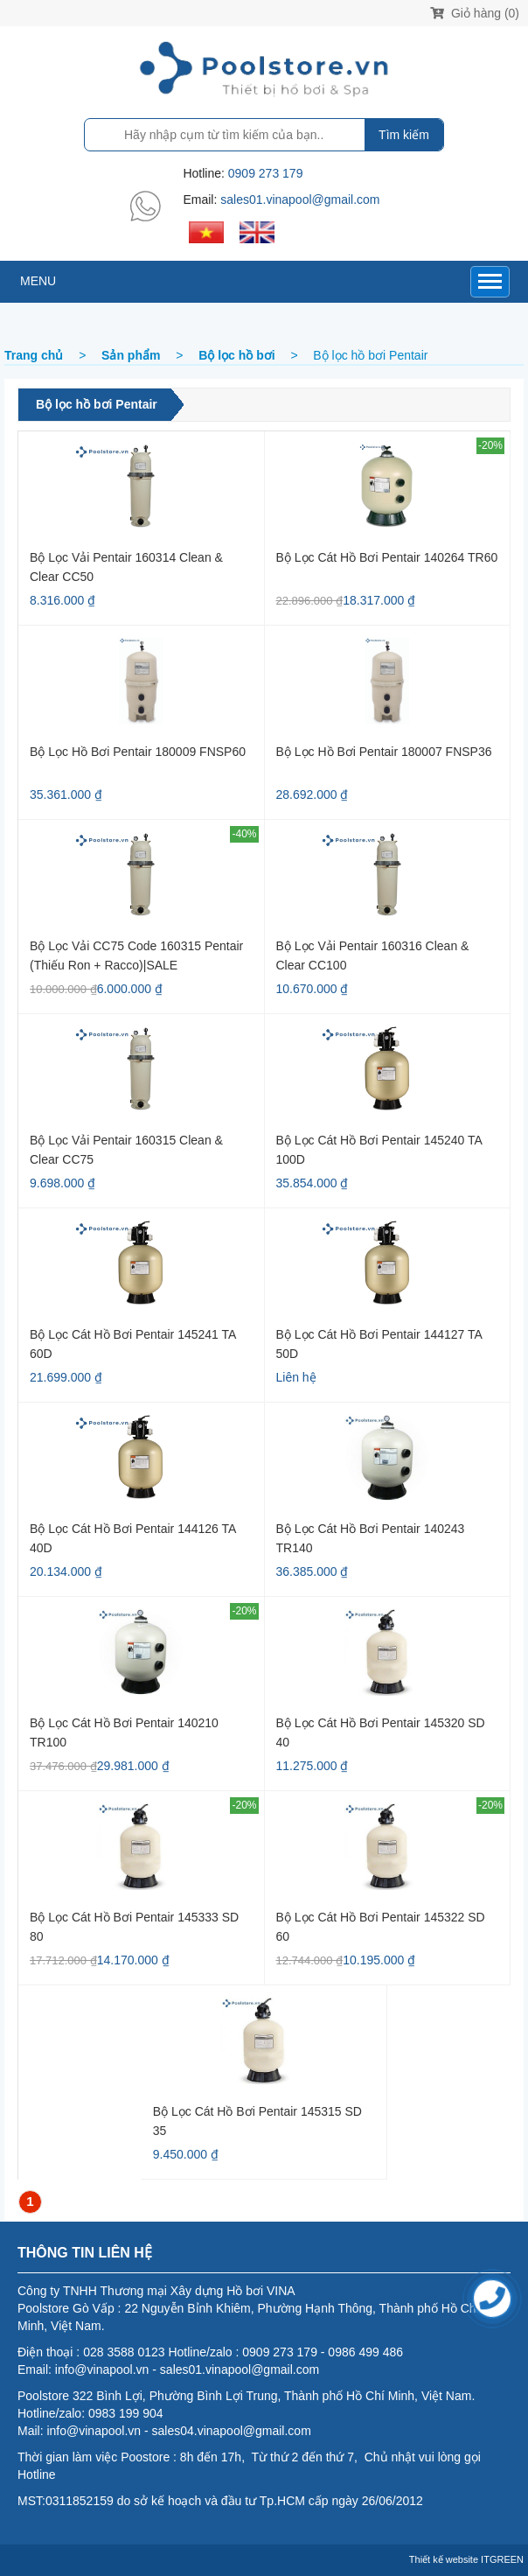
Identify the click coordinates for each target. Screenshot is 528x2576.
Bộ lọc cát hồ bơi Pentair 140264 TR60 (387, 557)
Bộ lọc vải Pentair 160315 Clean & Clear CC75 (126, 1149)
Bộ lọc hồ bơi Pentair (96, 404)
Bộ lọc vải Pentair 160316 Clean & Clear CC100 (372, 955)
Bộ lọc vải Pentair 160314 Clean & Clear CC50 (126, 566)
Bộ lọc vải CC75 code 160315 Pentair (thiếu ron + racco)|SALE (136, 955)
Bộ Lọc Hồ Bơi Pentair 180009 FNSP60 (138, 752)
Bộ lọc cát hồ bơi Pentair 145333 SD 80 (134, 1926)
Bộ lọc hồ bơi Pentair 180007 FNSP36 (386, 752)
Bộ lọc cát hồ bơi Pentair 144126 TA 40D (133, 1538)
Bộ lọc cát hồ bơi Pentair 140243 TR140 (370, 1538)
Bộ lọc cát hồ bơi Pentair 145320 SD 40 (380, 1732)
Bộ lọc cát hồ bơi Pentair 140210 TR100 (124, 1732)
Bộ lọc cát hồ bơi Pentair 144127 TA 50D (379, 1343)
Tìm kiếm (404, 135)
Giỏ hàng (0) (474, 13)
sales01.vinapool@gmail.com (299, 199)
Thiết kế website (443, 2559)
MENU (38, 281)
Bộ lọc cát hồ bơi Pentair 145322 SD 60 (380, 1926)
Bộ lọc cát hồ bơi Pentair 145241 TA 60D (133, 1343)
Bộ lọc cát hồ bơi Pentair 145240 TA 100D (379, 1149)
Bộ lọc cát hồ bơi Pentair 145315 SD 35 (257, 2120)
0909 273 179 (265, 173)
